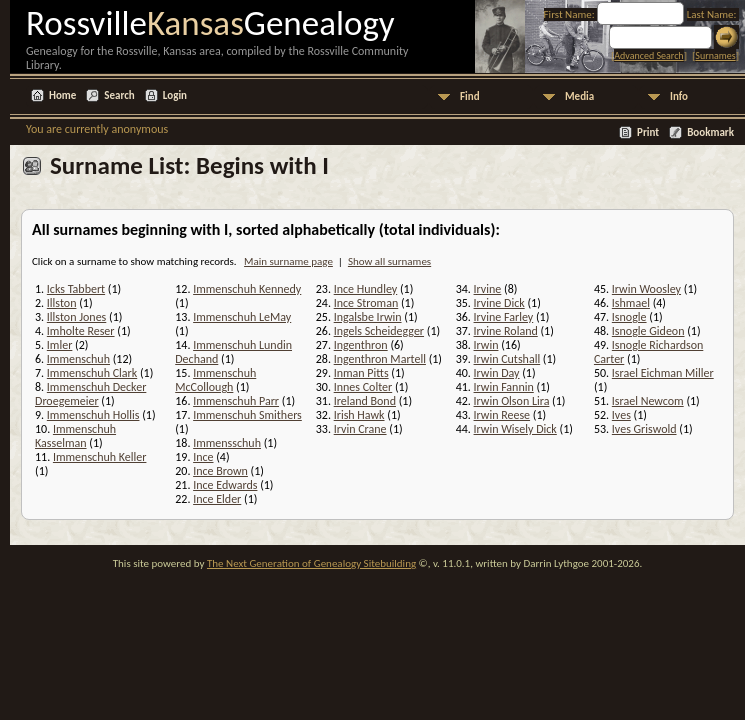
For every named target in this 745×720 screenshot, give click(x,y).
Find (470, 96)
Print (648, 132)
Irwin (486, 345)
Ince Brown (220, 471)
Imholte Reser (81, 331)
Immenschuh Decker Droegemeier (90, 394)
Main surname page (288, 261)
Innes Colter (363, 387)
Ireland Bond (365, 401)
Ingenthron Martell (380, 359)
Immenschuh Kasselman (75, 436)
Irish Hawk (359, 415)
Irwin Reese (502, 415)
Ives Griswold (644, 429)
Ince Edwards (225, 485)
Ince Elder (217, 499)
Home (62, 95)
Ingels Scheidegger (379, 331)
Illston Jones (76, 317)
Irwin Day (497, 373)
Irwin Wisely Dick (515, 429)
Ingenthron (361, 345)
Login (175, 95)
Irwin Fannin (504, 387)
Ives (621, 415)
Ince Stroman (366, 303)
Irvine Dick (499, 303)
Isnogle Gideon (648, 331)
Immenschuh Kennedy (247, 289)
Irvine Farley (504, 317)
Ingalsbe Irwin (368, 317)
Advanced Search (648, 55)
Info (679, 96)
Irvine (488, 289)
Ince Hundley (366, 289)
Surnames (715, 55)
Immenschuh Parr (236, 401)
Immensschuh (227, 443)
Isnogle (629, 317)
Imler (60, 345)
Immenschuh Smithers (247, 415)
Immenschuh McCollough (215, 380)
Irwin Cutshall (507, 359)
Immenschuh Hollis (93, 415)
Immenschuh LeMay (242, 317)
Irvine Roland (506, 331)
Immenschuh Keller (100, 457)
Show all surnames (389, 261)
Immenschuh (78, 359)
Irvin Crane (360, 429)
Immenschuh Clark (92, 373)
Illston (62, 303)
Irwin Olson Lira (512, 401)
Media (579, 96)
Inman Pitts (361, 373)
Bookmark (710, 132)
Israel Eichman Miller (663, 373)
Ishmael (631, 303)
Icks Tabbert (76, 289)
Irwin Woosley (646, 289)
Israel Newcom (648, 401)
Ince (203, 457)
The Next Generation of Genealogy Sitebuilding (311, 563)
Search (119, 95)
